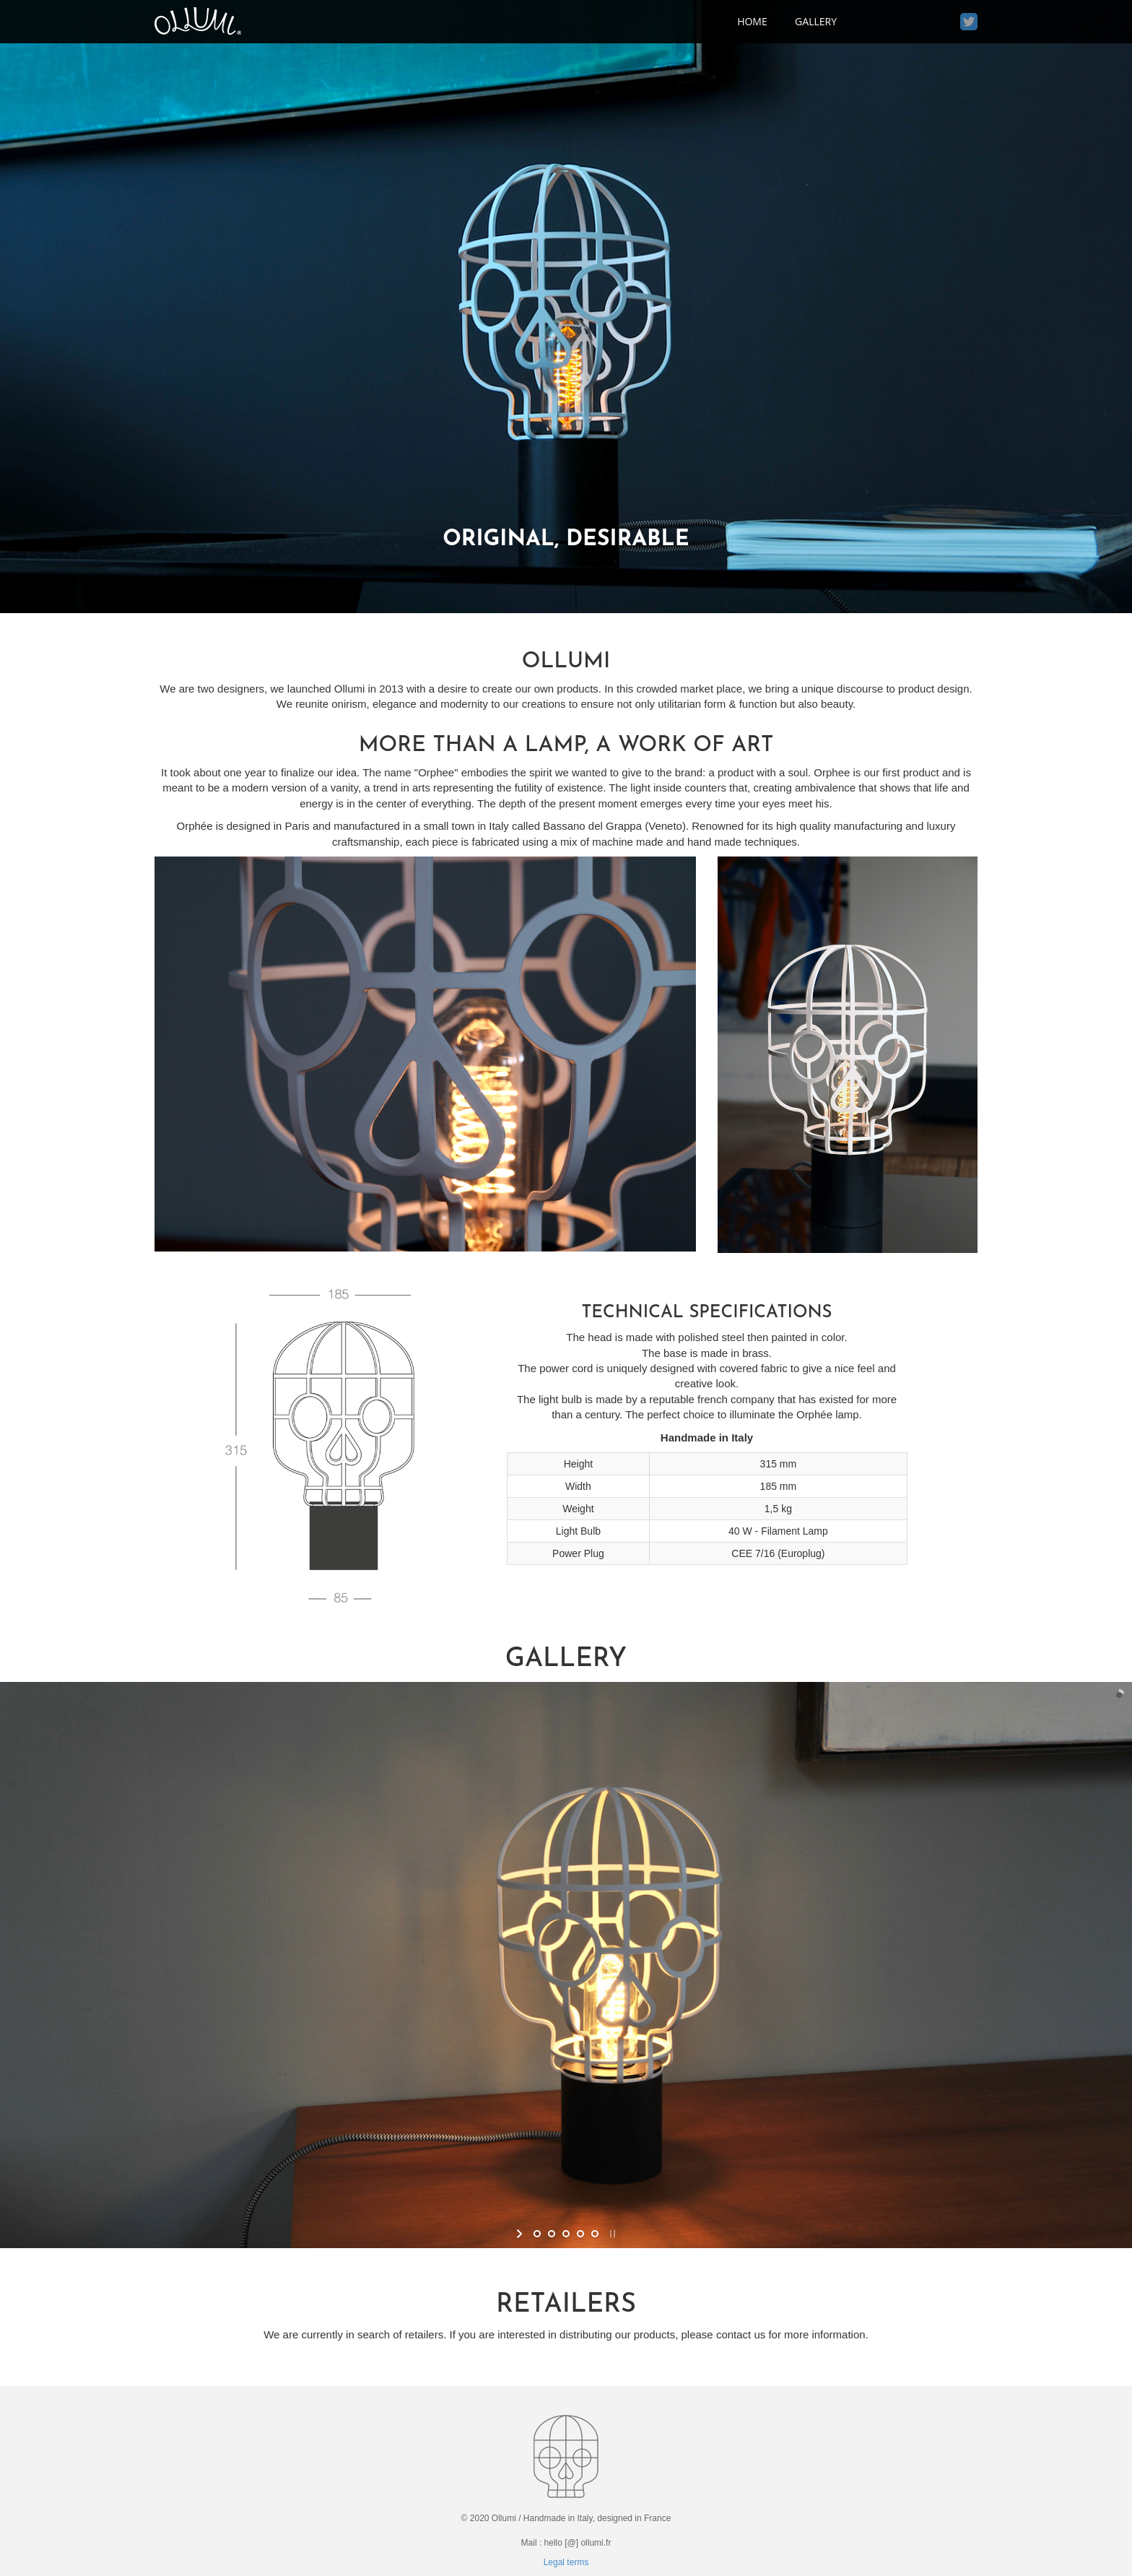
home (752, 21)
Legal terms (566, 2562)
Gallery (816, 21)
